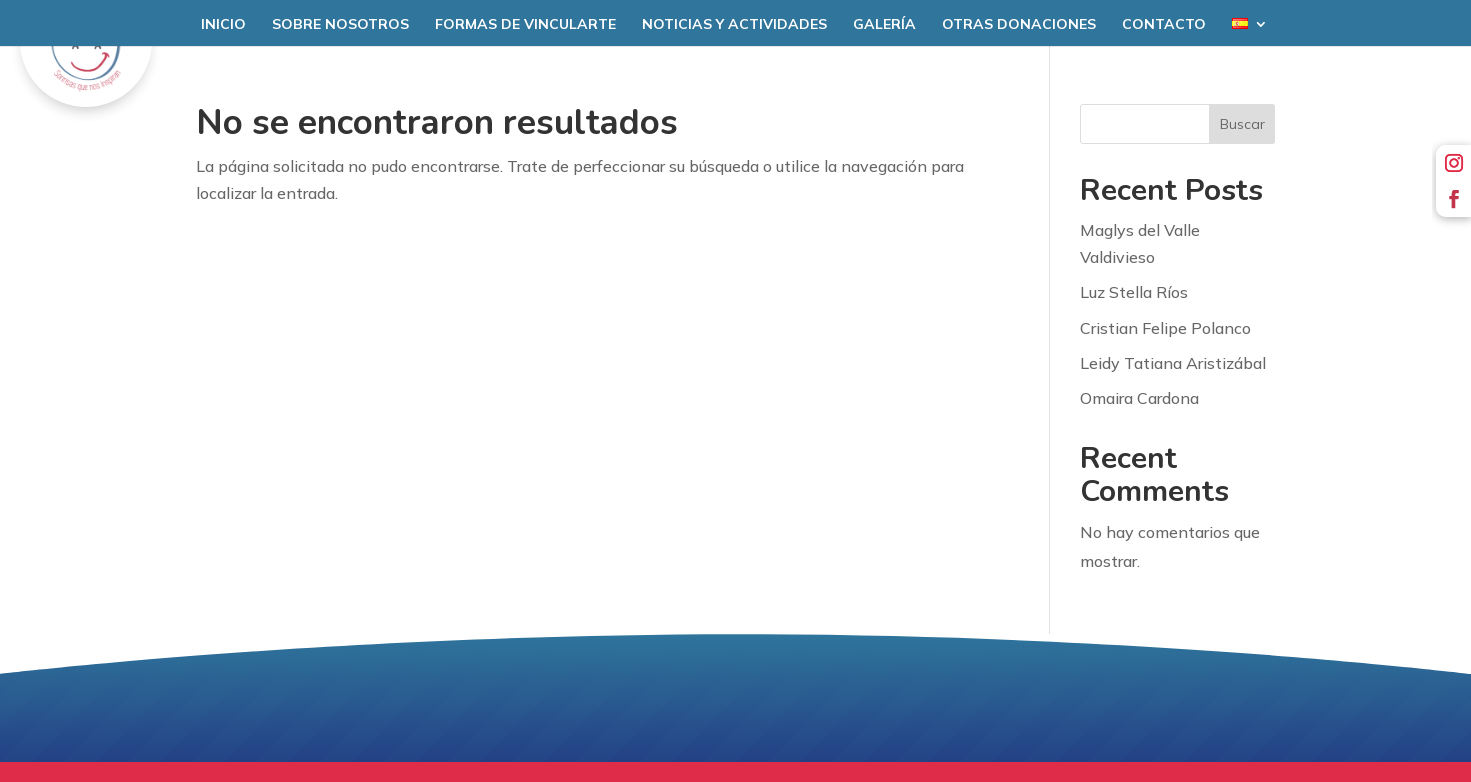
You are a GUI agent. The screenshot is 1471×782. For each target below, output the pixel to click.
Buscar (1242, 124)
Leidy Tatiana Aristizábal (1173, 363)
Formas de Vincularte (525, 25)
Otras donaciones (1019, 25)
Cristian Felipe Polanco (1165, 328)
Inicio (223, 25)
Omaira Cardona (1139, 398)
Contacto (1164, 25)
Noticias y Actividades (734, 25)
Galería (884, 25)
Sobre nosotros (340, 25)
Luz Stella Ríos (1134, 292)
